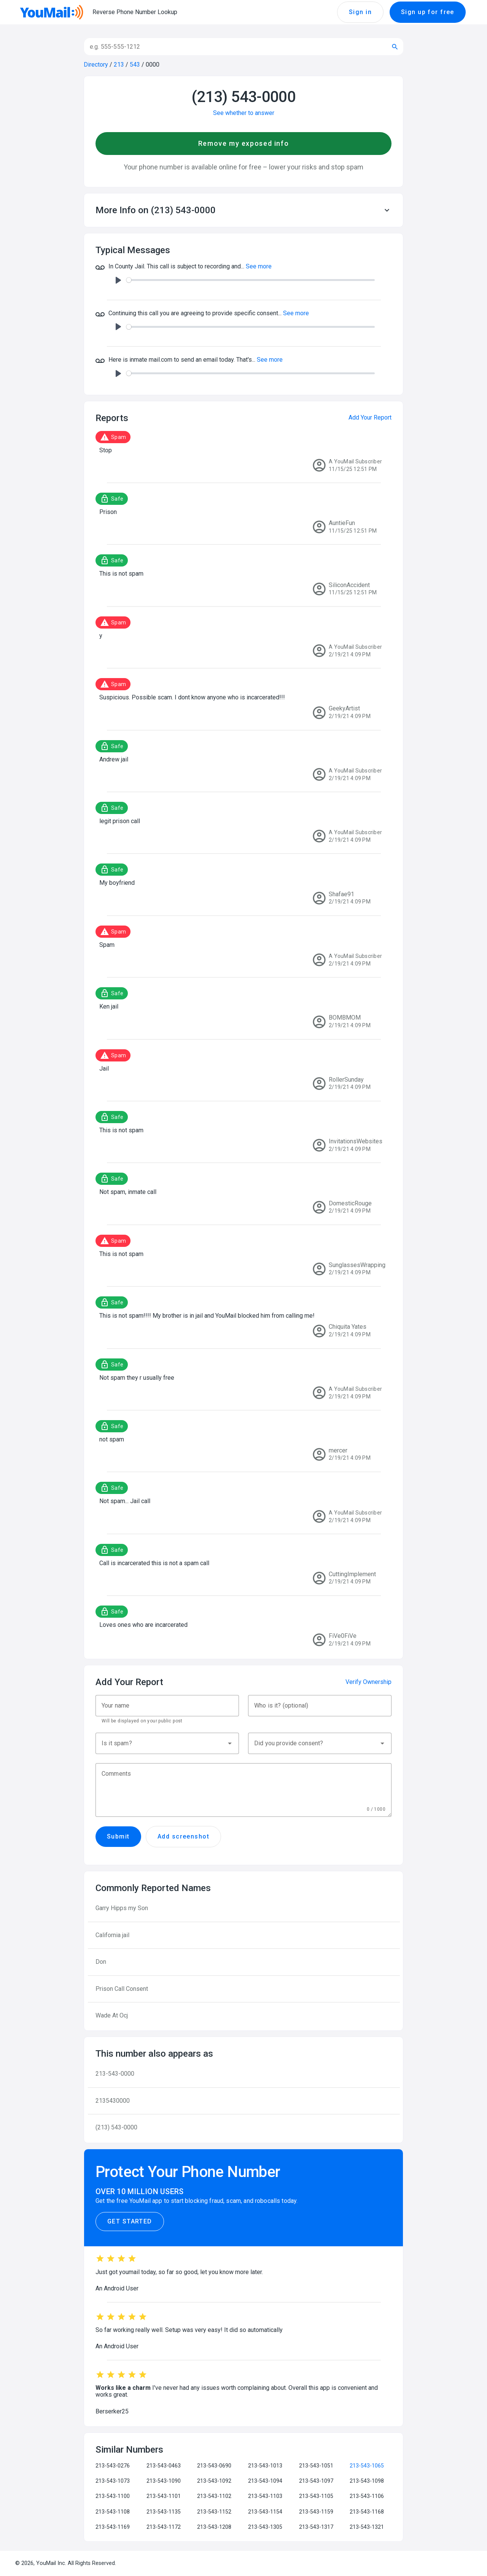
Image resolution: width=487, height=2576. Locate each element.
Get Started (129, 2221)
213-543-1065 (367, 2466)
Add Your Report (370, 417)
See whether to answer (243, 113)
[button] (243, 210)
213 (119, 64)
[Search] (234, 46)
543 (135, 64)
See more (259, 266)
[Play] (118, 280)
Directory (96, 64)
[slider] (250, 280)
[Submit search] (394, 46)
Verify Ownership (368, 1681)
